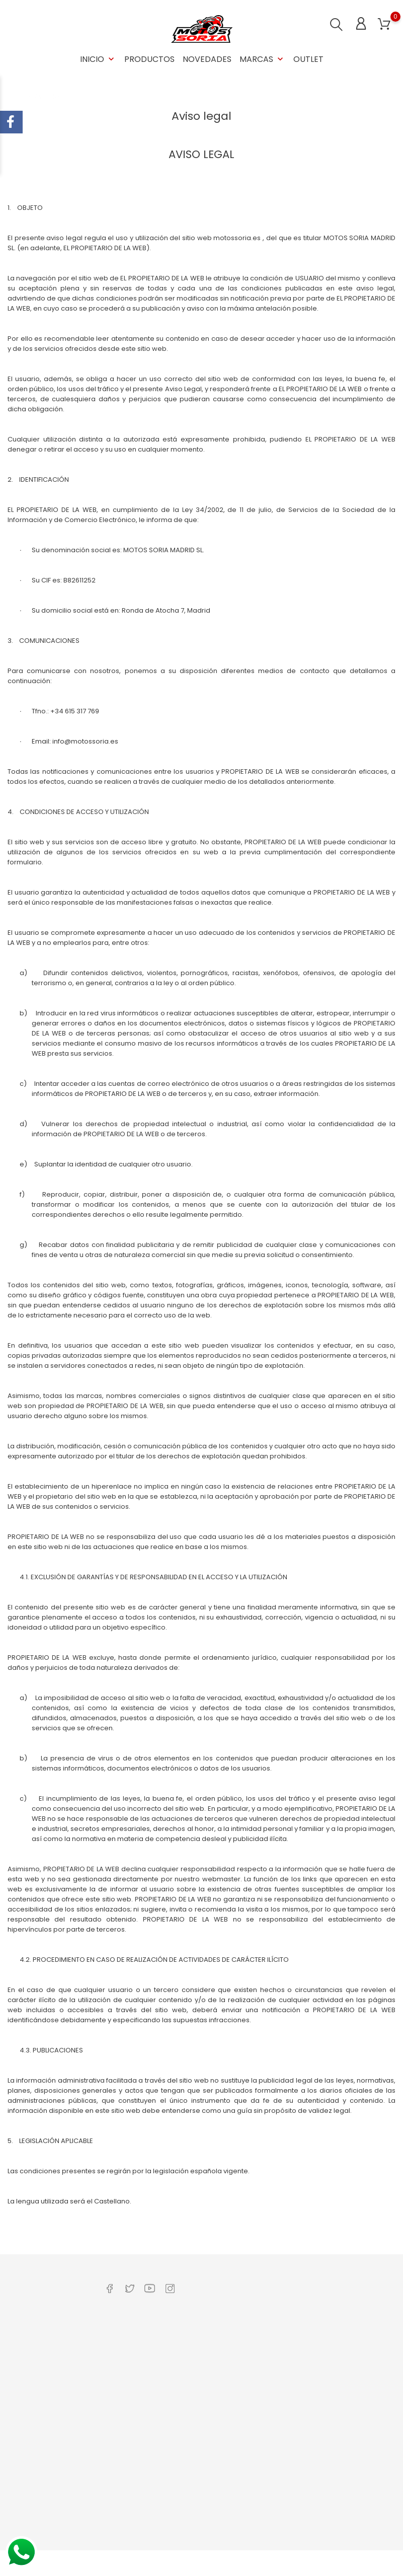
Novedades (207, 59)
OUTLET (308, 59)
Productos (149, 59)
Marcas (262, 59)
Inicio (98, 59)
